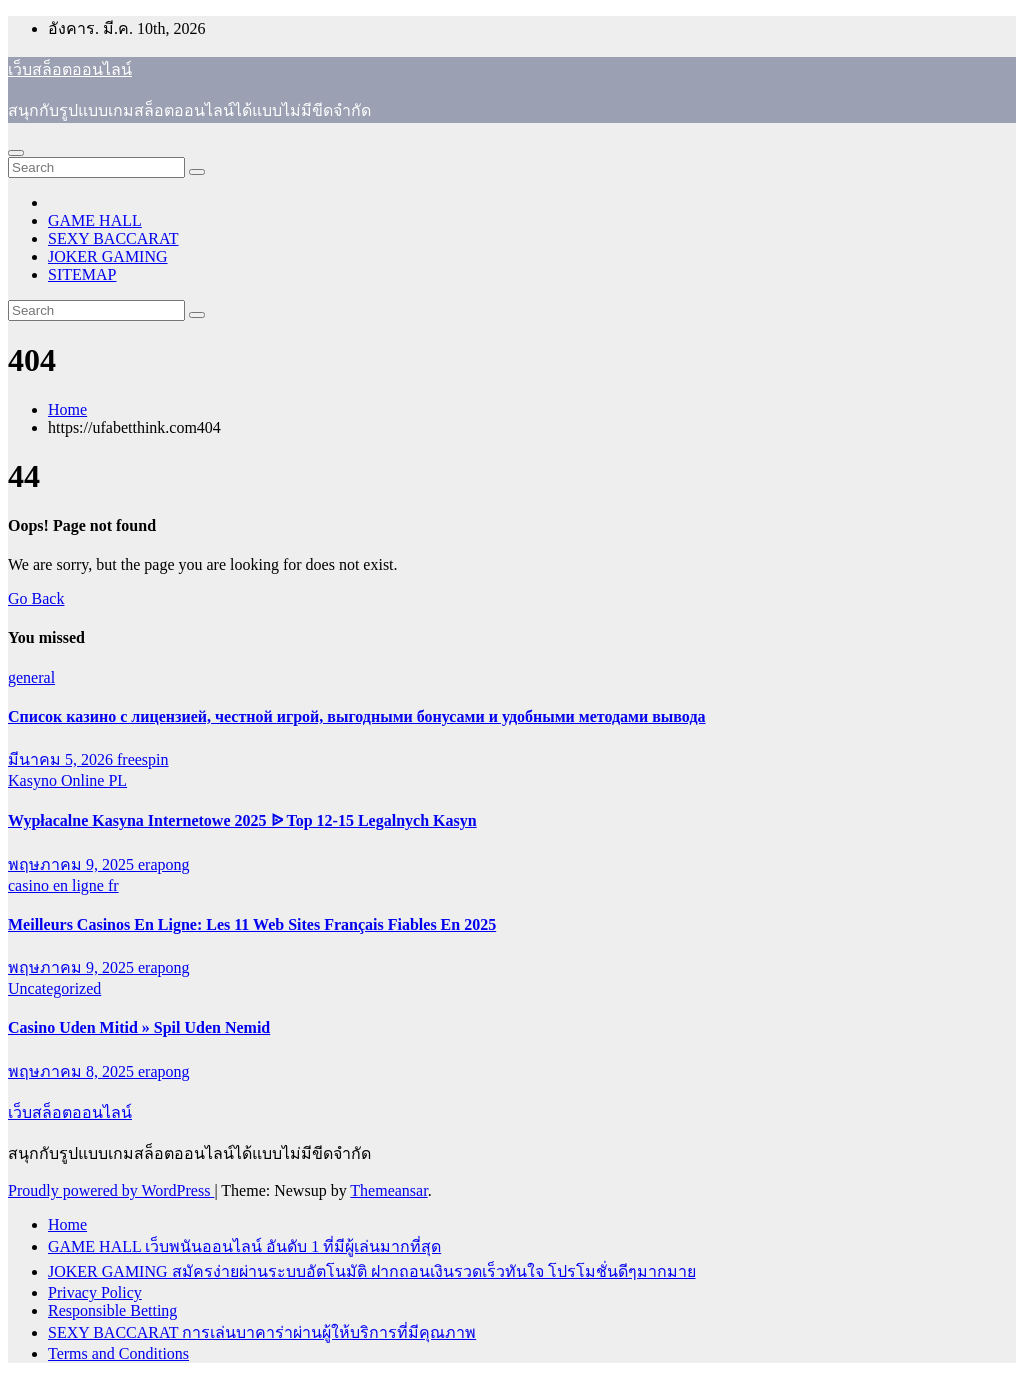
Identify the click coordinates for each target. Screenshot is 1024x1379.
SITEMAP (82, 274)
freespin (143, 759)
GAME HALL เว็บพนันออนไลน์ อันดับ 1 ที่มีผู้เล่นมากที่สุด (244, 1246)
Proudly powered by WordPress (111, 1190)
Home (67, 409)
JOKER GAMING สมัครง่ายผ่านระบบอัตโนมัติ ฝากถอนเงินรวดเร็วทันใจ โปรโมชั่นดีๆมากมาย (372, 1271)
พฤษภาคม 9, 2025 (73, 864)
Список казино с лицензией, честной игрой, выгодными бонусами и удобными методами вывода (357, 716)
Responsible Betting (112, 1310)
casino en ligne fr (63, 885)
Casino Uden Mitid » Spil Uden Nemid (139, 1027)
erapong (164, 864)
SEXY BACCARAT (113, 238)
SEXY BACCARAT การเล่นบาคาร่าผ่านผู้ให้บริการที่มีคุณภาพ (262, 1332)
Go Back (36, 598)
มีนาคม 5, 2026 (62, 759)
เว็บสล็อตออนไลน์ (70, 69)
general (31, 677)
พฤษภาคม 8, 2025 (73, 1071)
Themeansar (388, 1190)
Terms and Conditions (118, 1353)
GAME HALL (95, 220)
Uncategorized (54, 988)
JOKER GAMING (108, 256)
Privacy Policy (95, 1292)
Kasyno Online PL (67, 780)
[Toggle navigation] (16, 153)
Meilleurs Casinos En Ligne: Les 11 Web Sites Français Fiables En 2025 (252, 924)
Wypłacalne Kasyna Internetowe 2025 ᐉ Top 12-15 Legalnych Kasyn (242, 820)
